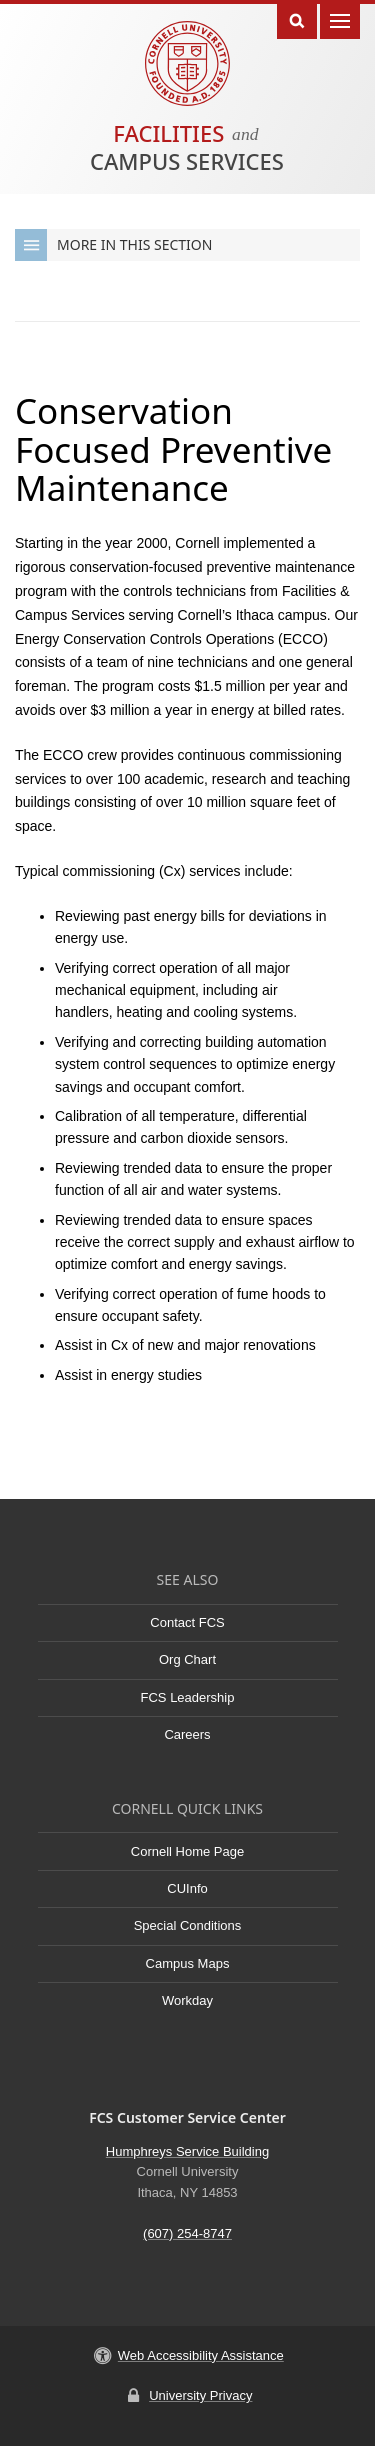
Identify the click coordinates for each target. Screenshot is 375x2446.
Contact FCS (187, 1622)
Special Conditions (188, 1925)
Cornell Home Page (187, 1851)
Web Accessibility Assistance (201, 2355)
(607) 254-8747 (187, 2233)
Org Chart (187, 1659)
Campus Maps (188, 1963)
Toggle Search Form (297, 19)
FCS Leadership (188, 1697)
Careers (187, 1734)
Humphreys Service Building (187, 2151)
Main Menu (340, 19)
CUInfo (187, 1888)
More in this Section (113, 245)
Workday (187, 2000)
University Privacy (200, 2395)
